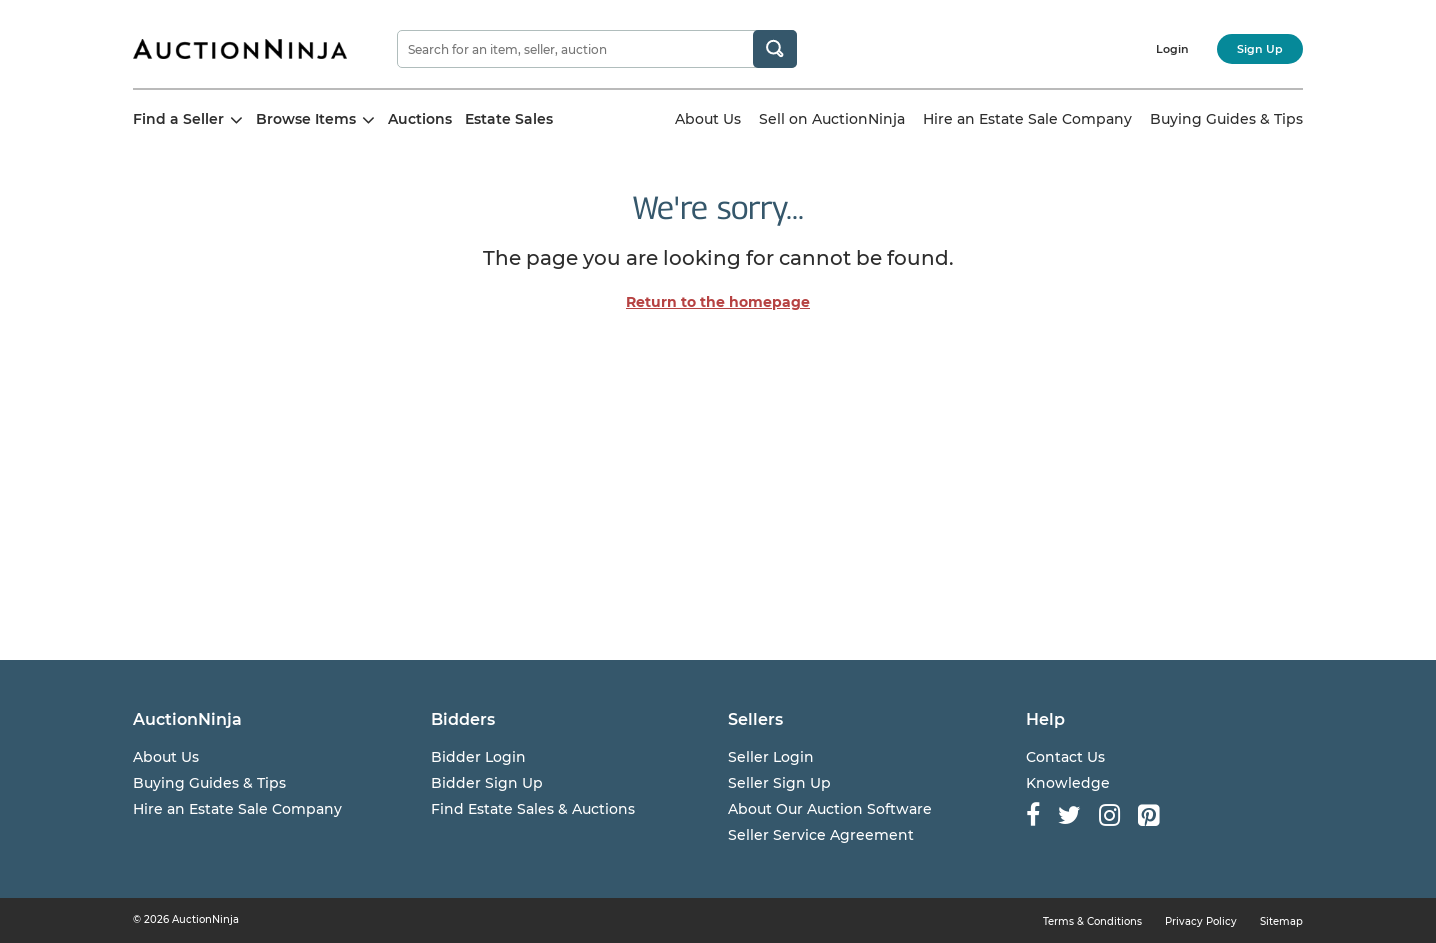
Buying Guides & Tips (1226, 119)
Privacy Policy (1201, 921)
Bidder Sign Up (487, 783)
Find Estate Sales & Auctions (533, 809)
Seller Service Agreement (821, 835)
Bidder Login (478, 757)
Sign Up (1260, 49)
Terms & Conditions (1092, 921)
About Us (708, 119)
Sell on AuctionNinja (832, 119)
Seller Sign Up (779, 783)
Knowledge (1068, 783)
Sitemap (1281, 921)
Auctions (420, 119)
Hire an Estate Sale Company (1027, 119)
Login (1172, 49)
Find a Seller (188, 119)
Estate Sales (509, 119)
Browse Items (315, 119)
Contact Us (1065, 757)
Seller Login (771, 757)
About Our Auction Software (830, 809)
